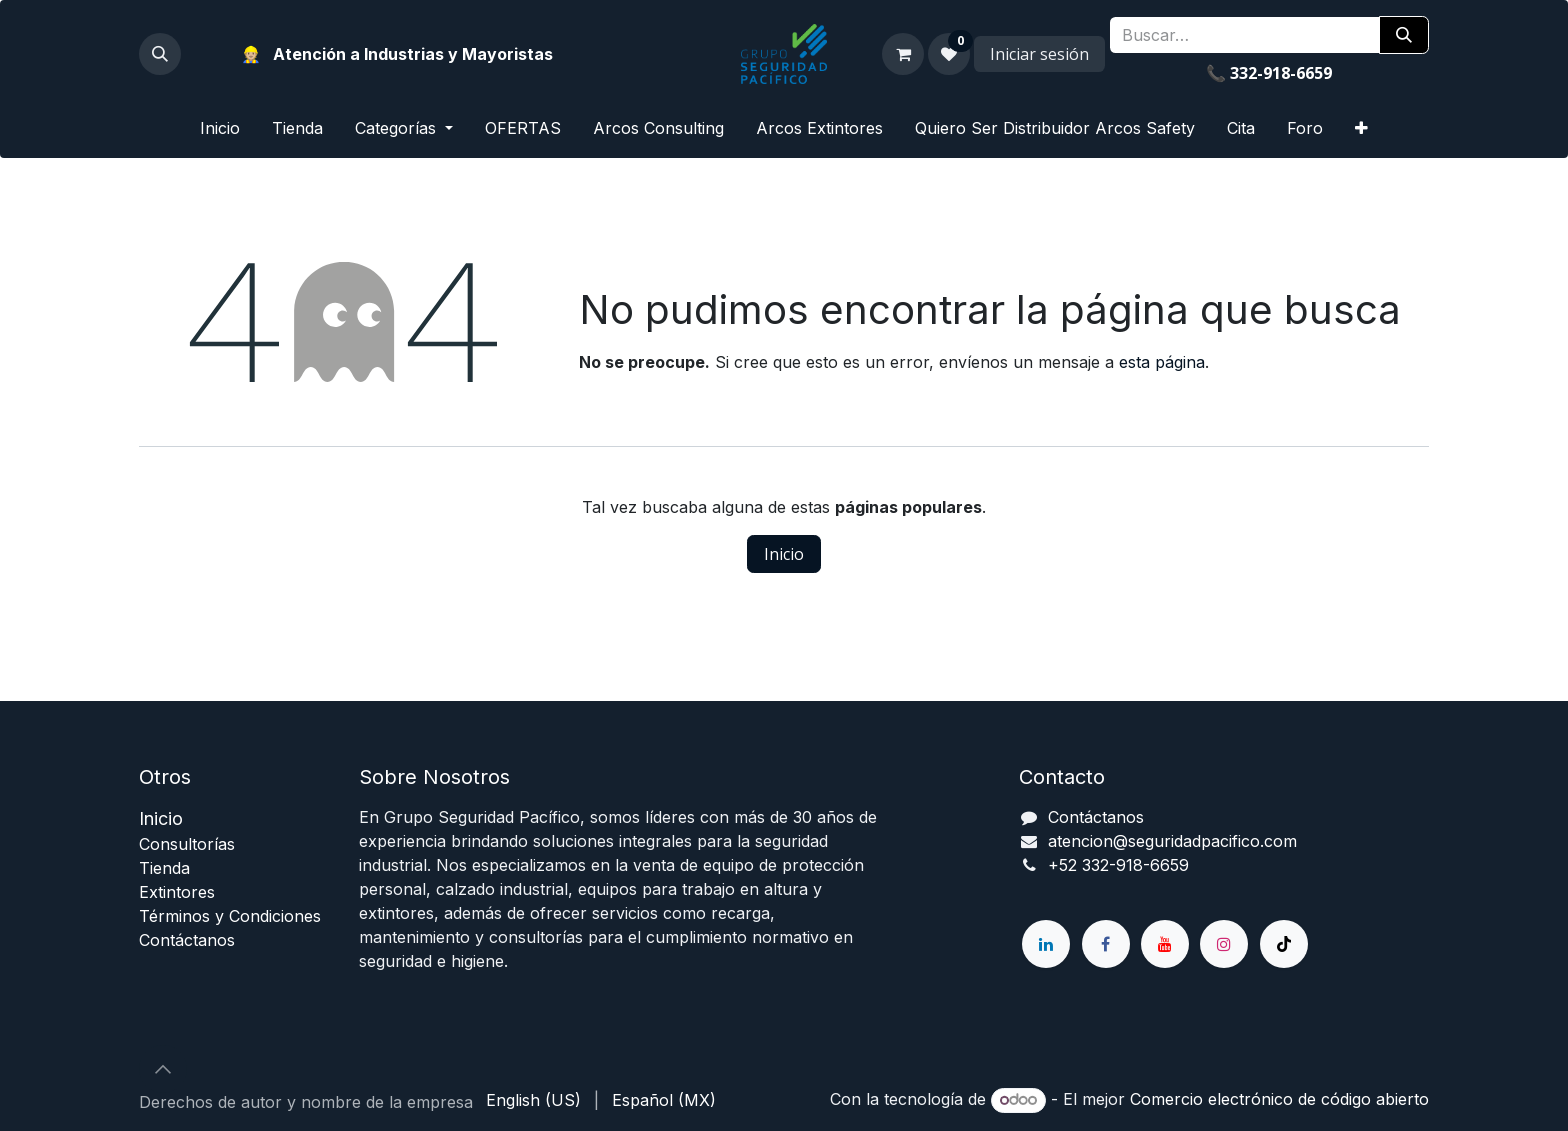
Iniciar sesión (1039, 54)
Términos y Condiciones (230, 916)
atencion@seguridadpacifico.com (1172, 841)
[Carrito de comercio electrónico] (903, 54)
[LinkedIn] (1046, 944)
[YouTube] (1165, 944)
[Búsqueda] (1404, 35)
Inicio (784, 554)
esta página (1162, 362)
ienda (164, 868)
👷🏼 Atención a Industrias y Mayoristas (397, 54)
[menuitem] (220, 128)
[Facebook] (1106, 944)
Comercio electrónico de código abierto (1279, 1099)
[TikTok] (1284, 944)
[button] (160, 54)
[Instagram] (1224, 944)
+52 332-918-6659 (1118, 865)
